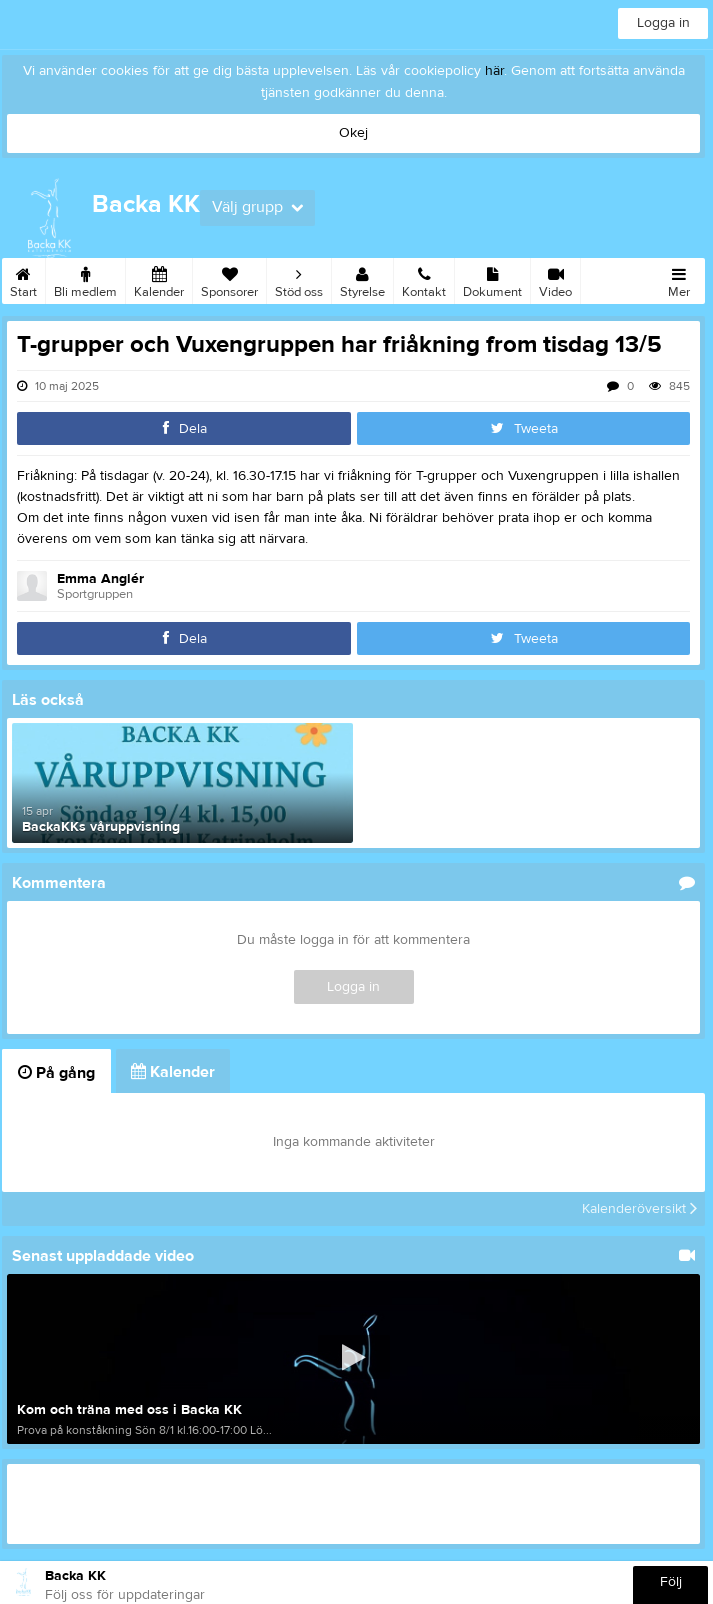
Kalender (159, 279)
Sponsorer (229, 279)
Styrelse (362, 279)
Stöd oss (299, 279)
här (494, 71)
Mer (679, 279)
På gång (56, 1073)
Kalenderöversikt (639, 1209)
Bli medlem (85, 279)
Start (23, 279)
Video (555, 279)
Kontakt (424, 279)
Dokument (492, 279)
